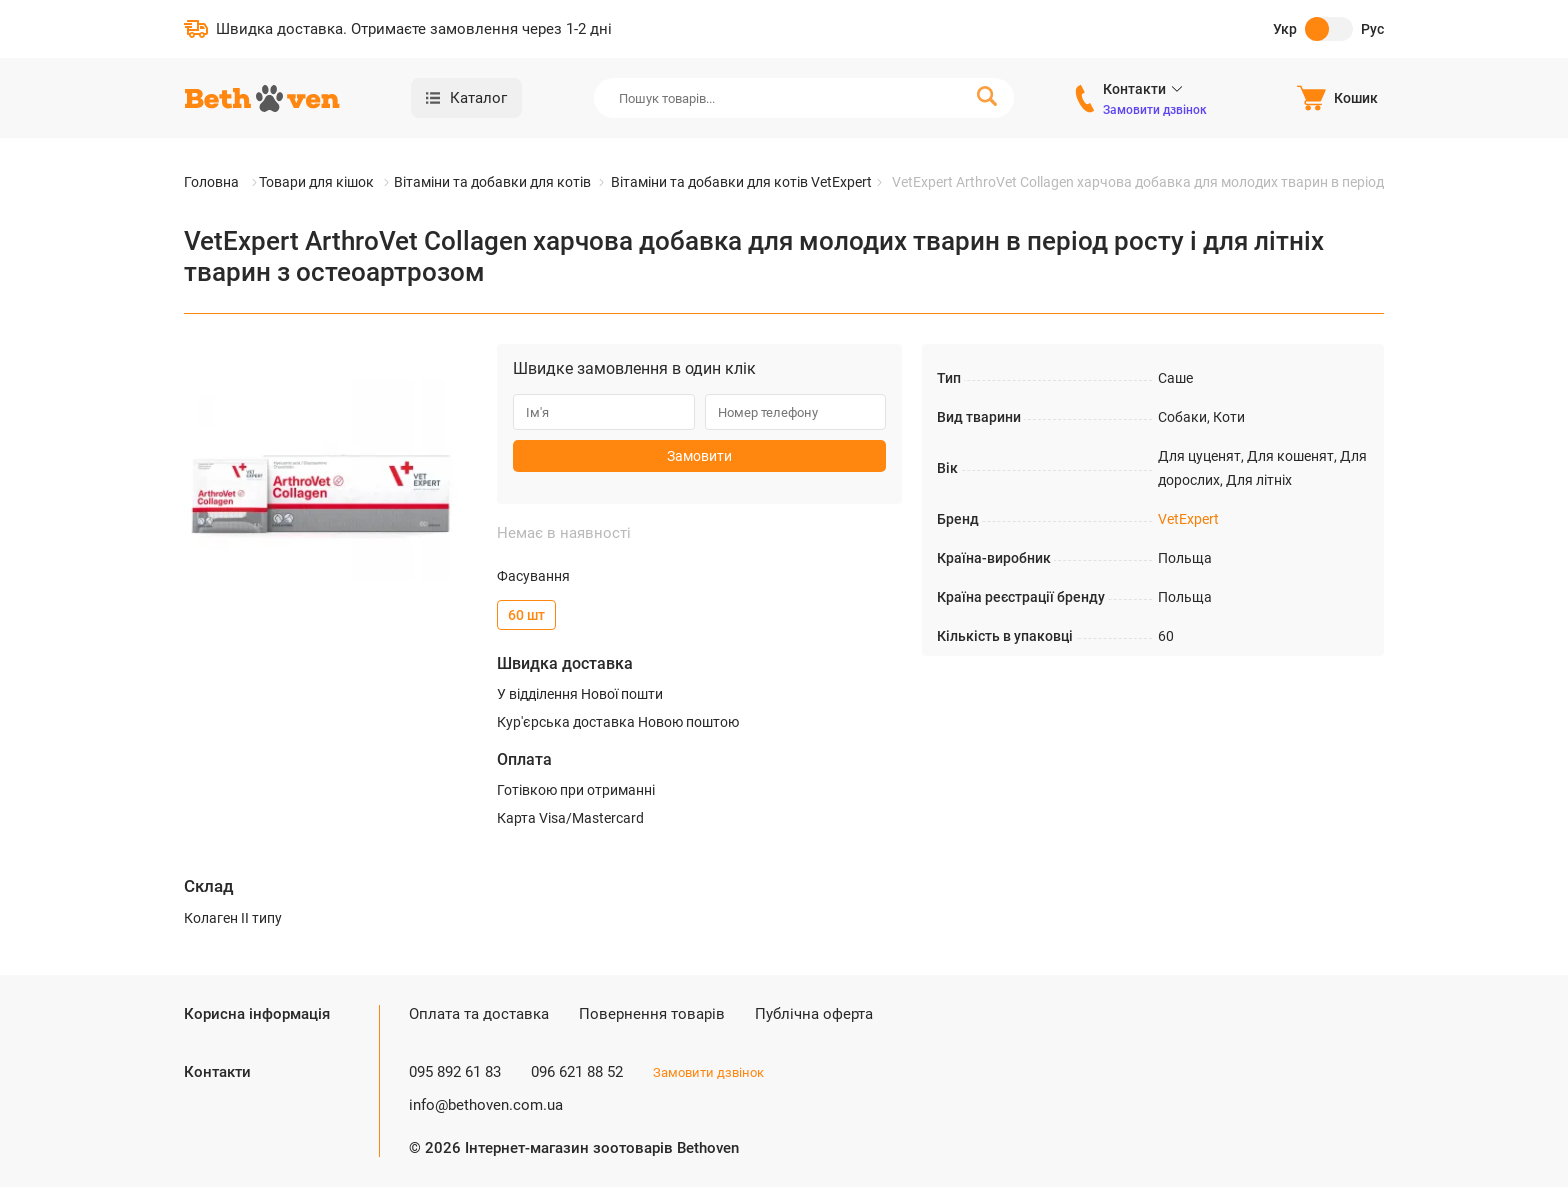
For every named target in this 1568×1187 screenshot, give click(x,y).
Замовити (699, 456)
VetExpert (1188, 519)
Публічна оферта (814, 1014)
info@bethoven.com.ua (486, 1105)
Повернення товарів (652, 1014)
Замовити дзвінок (1155, 110)
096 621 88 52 (577, 1072)
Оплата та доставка (479, 1014)
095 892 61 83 (455, 1072)
